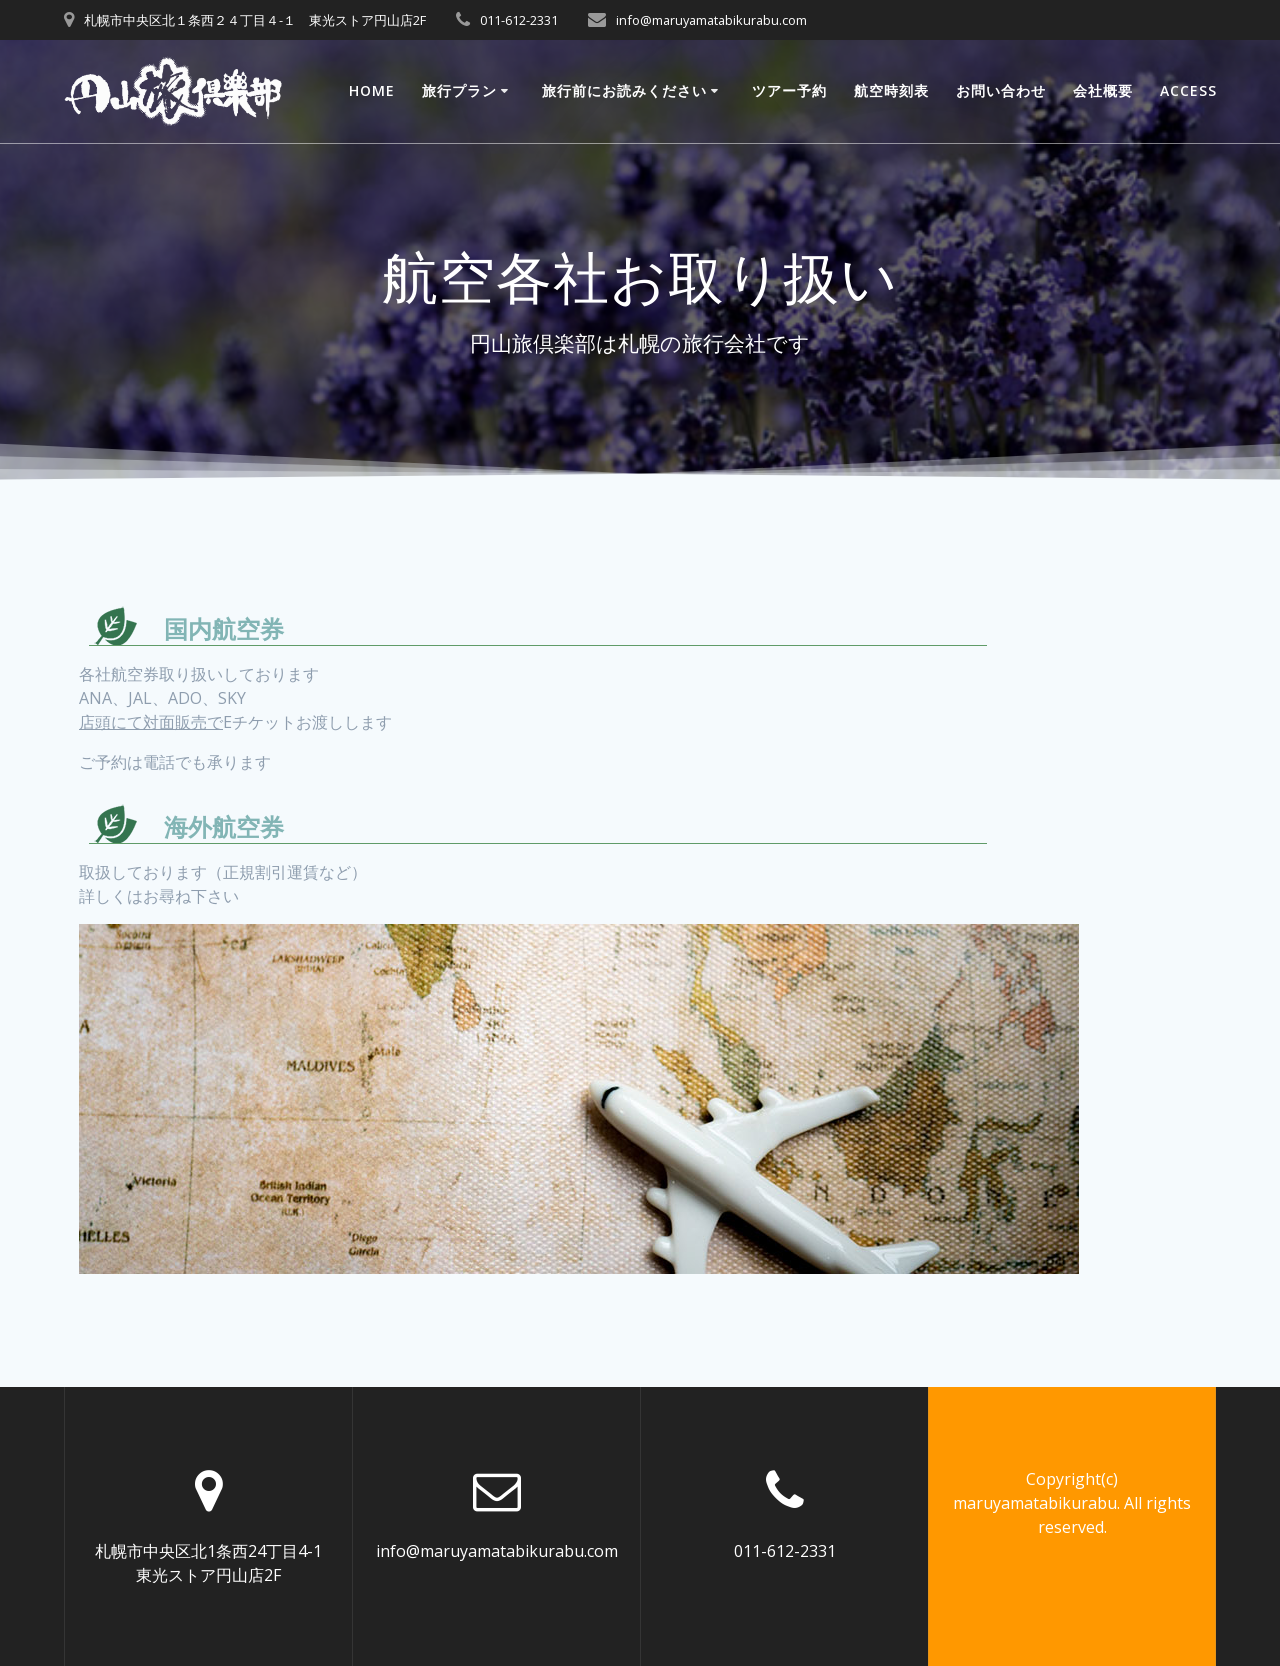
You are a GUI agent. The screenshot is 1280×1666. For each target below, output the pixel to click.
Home (372, 90)
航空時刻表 (891, 90)
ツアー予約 (789, 90)
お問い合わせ (1001, 90)
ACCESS (1188, 90)
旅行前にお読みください (624, 90)
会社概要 (1103, 90)
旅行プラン (459, 90)
